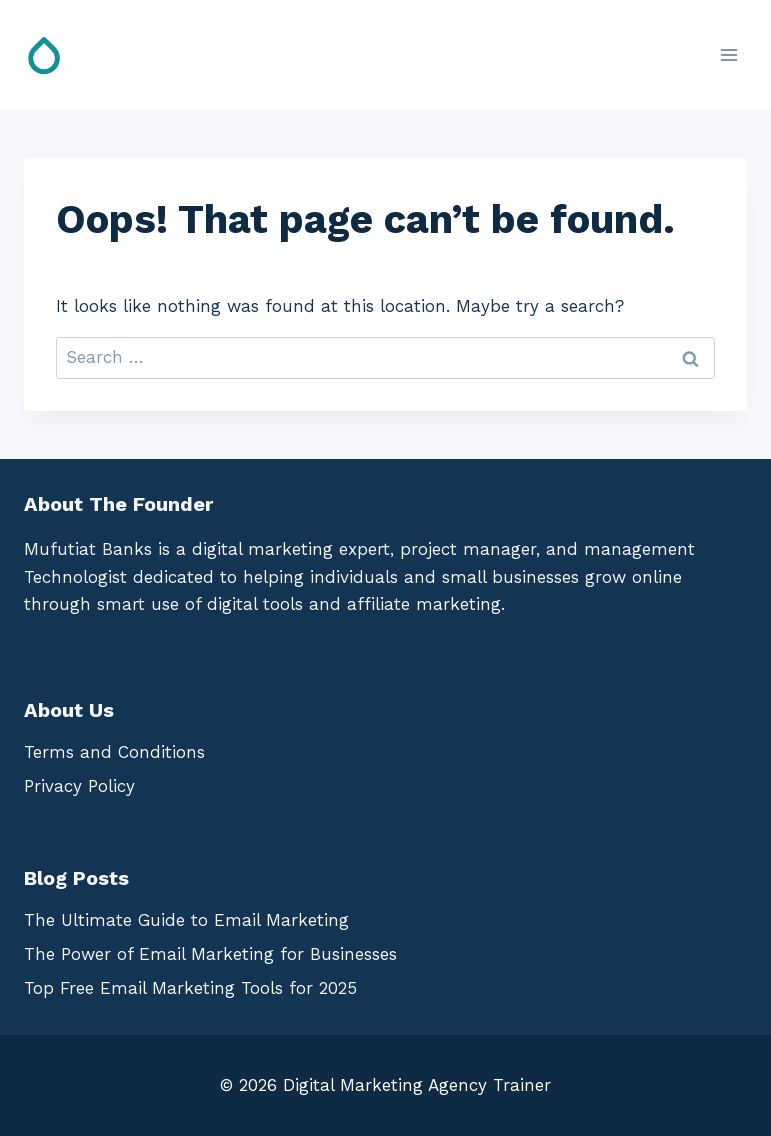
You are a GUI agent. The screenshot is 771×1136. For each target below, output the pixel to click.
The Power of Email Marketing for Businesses (210, 954)
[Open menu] (728, 54)
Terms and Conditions (114, 752)
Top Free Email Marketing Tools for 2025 (190, 988)
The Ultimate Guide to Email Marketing (186, 920)
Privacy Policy (79, 786)
